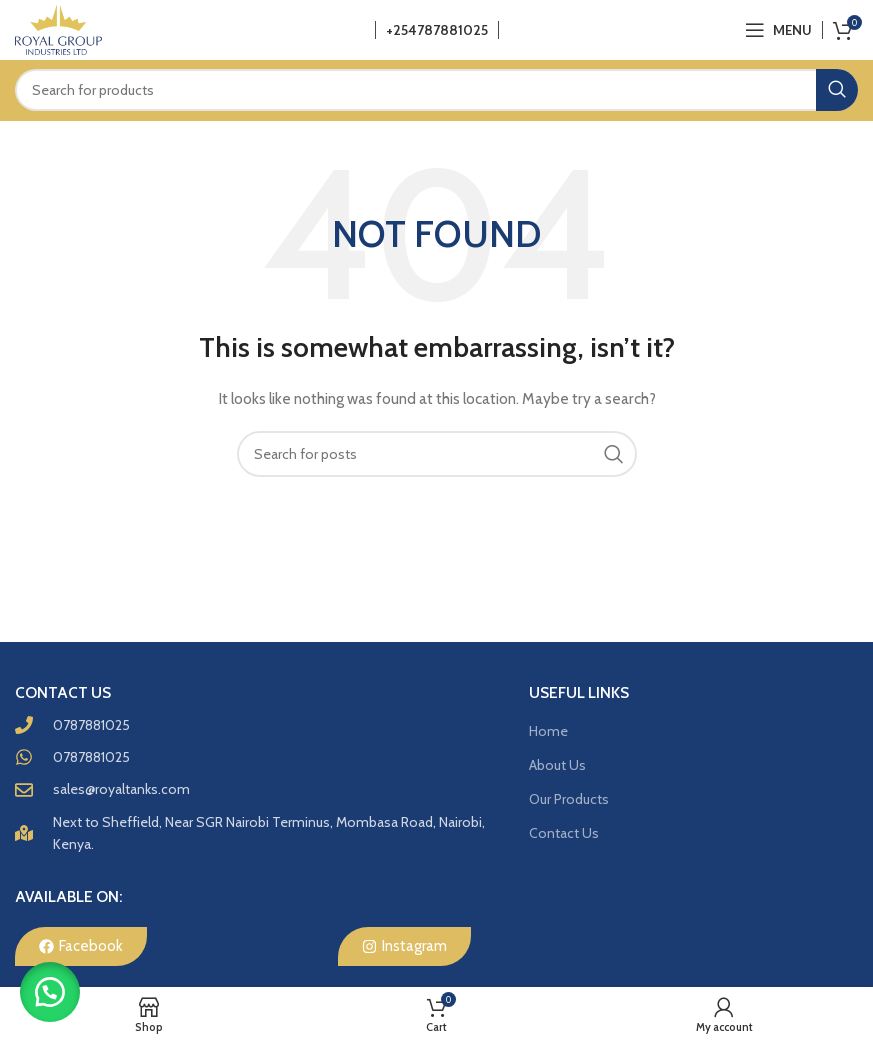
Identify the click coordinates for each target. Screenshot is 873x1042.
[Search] (436, 90)
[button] (50, 992)
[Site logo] (58, 28)
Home (548, 731)
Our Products (569, 799)
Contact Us (564, 833)
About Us (557, 765)
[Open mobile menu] (778, 30)
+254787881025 (437, 30)
